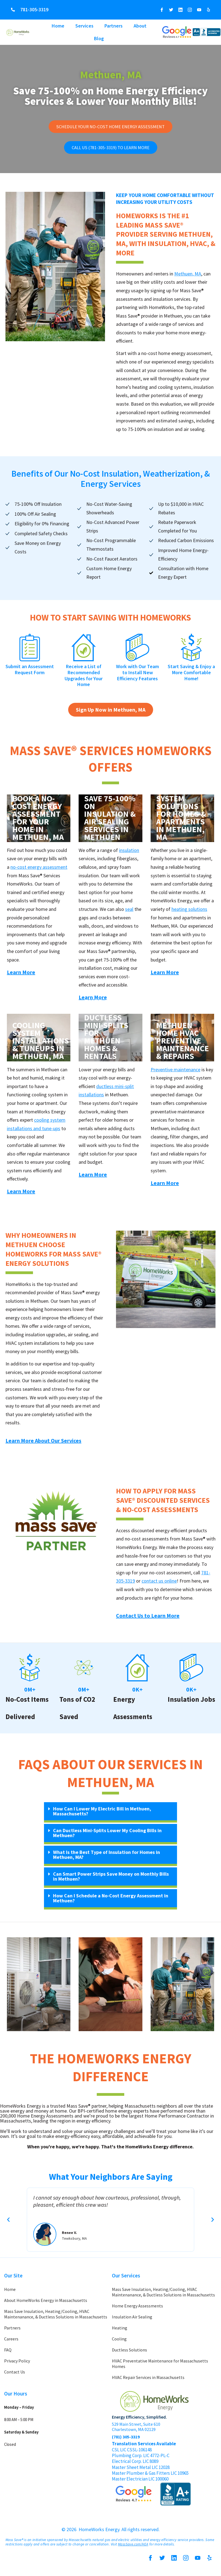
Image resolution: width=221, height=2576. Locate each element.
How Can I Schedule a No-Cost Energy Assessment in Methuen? (110, 1901)
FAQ (8, 2353)
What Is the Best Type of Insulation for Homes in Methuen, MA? (106, 1857)
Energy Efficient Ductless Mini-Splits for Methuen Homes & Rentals (106, 1032)
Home (58, 26)
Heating (119, 2331)
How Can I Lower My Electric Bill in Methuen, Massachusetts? (102, 1814)
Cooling (119, 2342)
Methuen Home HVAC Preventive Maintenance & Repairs (182, 1044)
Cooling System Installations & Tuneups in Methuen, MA (38, 1044)
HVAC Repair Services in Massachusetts (148, 2380)
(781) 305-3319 (126, 2440)
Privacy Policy (17, 2364)
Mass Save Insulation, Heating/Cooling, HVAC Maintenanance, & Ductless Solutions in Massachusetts (55, 2317)
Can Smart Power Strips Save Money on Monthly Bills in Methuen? (111, 1879)
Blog (99, 38)
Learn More (21, 975)
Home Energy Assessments (137, 2309)
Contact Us (14, 2375)
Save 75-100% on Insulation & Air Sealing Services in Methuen (110, 820)
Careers (11, 2342)
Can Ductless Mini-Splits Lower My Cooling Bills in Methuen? (107, 1836)
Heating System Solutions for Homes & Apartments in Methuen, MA (181, 817)
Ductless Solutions (129, 2353)
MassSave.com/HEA (133, 2547)
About (140, 26)
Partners (113, 26)
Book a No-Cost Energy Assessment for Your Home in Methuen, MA (38, 820)
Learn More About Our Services (43, 1443)
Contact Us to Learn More (147, 1618)
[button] (110, 1815)
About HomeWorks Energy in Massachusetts (45, 2303)
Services (84, 26)
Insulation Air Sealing (132, 2320)
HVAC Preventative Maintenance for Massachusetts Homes (160, 2366)
